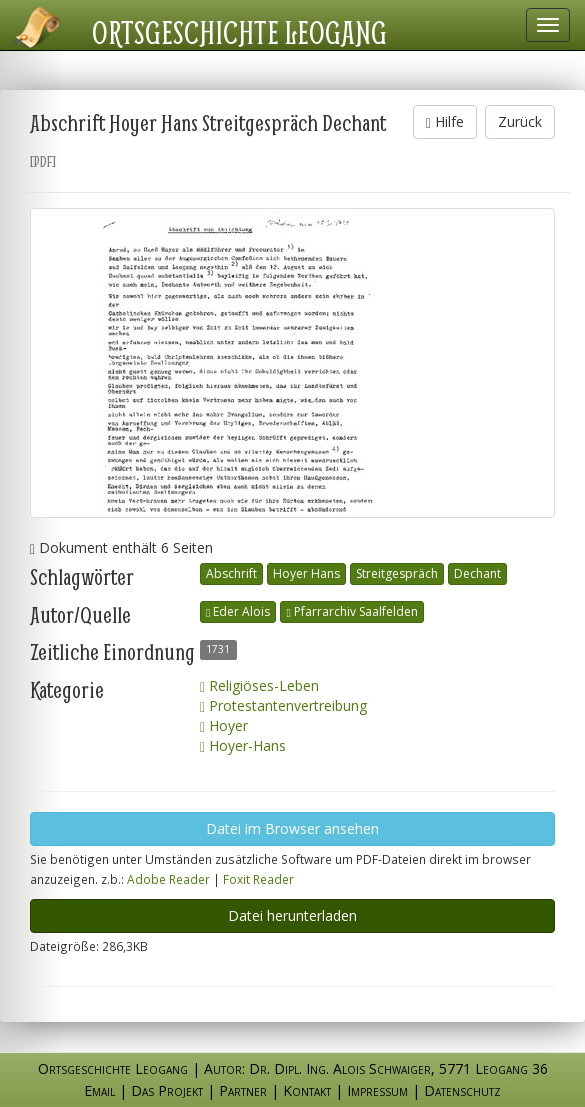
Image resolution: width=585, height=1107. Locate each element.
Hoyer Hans (306, 573)
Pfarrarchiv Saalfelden (351, 611)
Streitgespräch (397, 573)
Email (99, 1090)
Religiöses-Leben (259, 685)
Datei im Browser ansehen (292, 828)
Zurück (520, 121)
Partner (243, 1090)
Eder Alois (238, 611)
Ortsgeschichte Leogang (239, 32)
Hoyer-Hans (243, 745)
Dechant (477, 573)
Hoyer (224, 725)
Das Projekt (167, 1090)
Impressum (377, 1090)
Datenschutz (462, 1090)
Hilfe (445, 121)
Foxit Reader (258, 879)
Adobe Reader (168, 879)
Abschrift (231, 573)
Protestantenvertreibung (283, 705)
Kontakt (307, 1090)
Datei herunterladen (292, 915)
